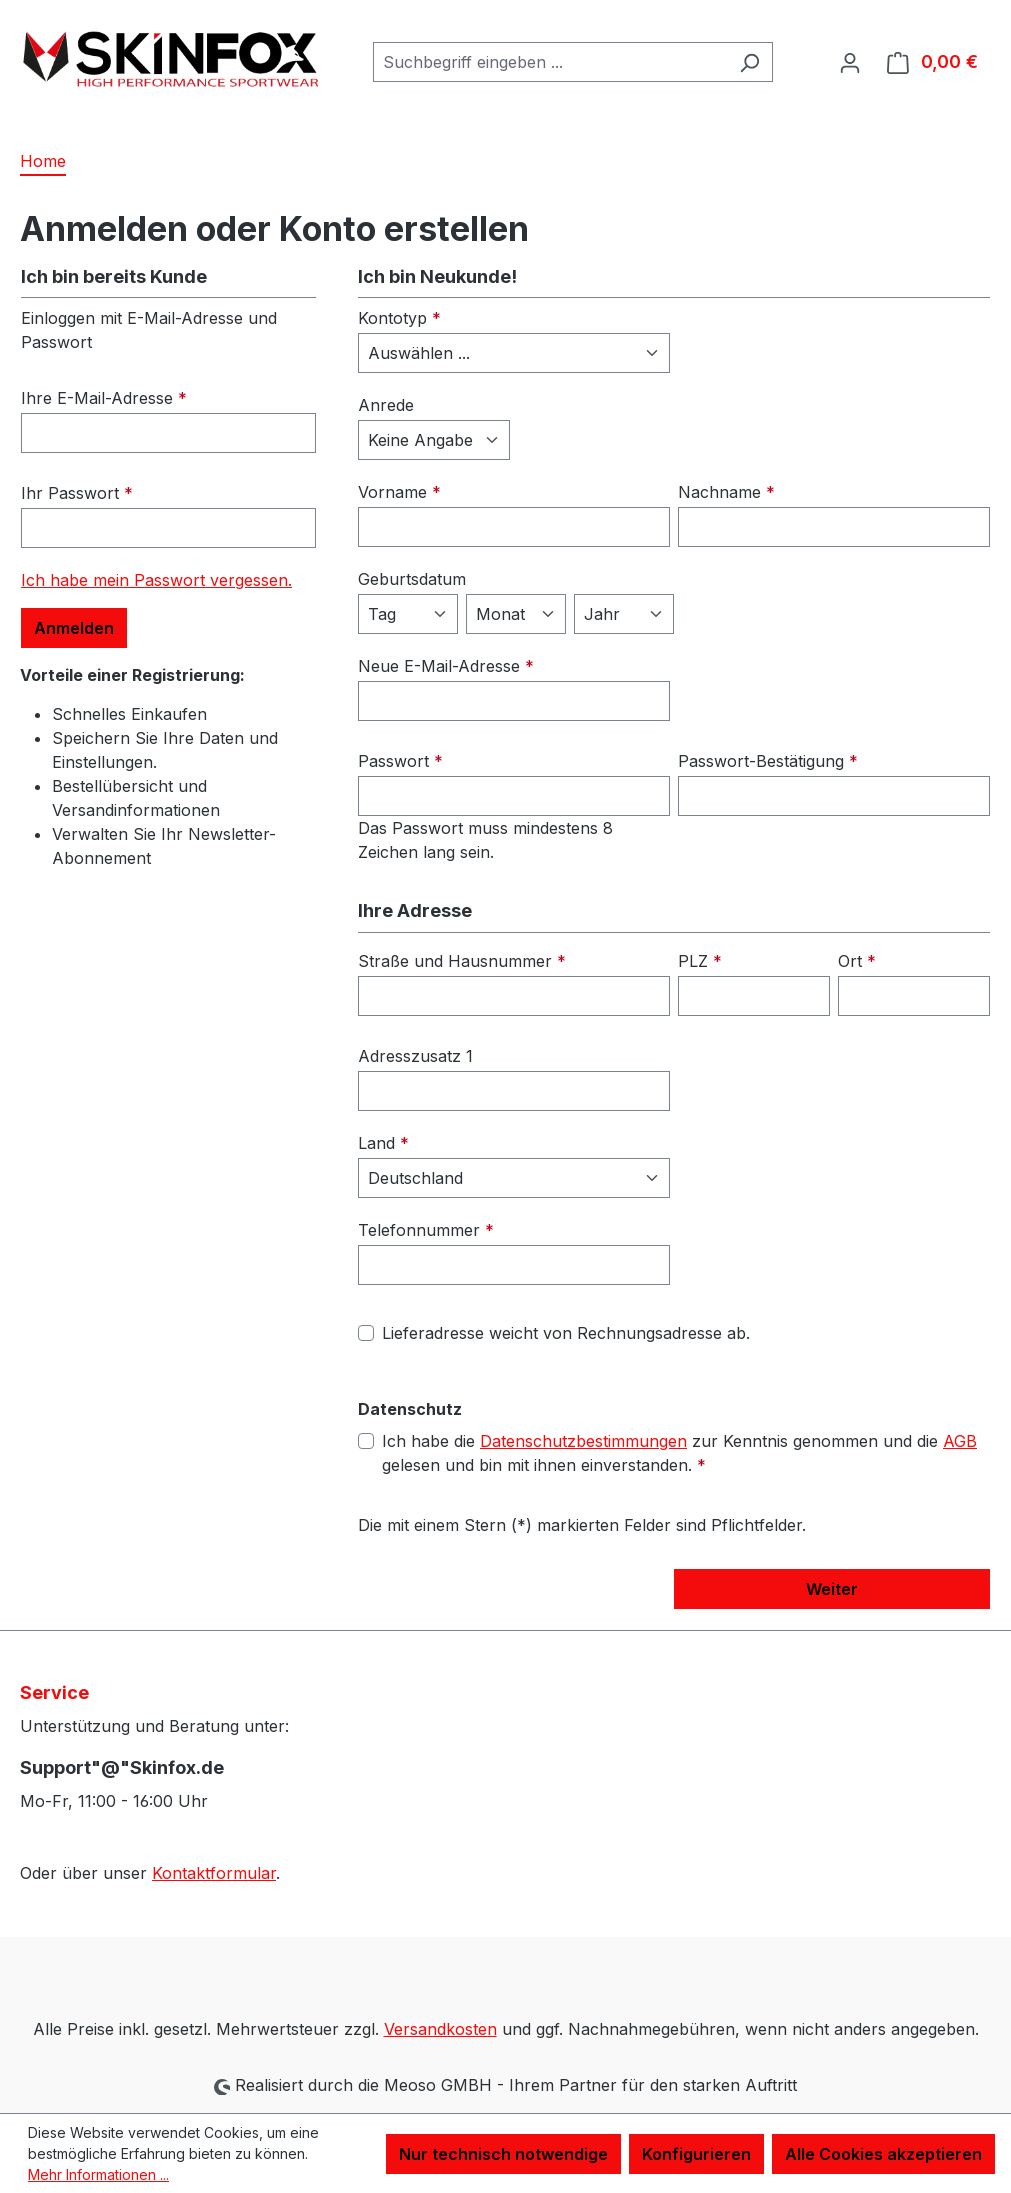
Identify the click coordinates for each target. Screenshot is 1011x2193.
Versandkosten (440, 2029)
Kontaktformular (214, 1873)
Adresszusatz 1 (415, 1056)
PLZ (700, 961)
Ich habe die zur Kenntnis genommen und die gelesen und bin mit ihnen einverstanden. (679, 1452)
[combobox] (550, 62)
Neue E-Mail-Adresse (446, 666)
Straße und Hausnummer (462, 961)
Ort (857, 961)
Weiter (832, 1589)
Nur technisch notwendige (503, 2154)
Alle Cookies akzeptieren (883, 2154)
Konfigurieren (696, 2154)
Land (383, 1143)
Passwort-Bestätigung (768, 761)
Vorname (399, 492)
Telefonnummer (426, 1230)
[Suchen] (749, 62)
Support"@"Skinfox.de (122, 1767)
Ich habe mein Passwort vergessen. (156, 580)
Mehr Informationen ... (98, 2174)
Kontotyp (399, 318)
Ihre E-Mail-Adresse (104, 398)
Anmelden (74, 628)
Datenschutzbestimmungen (583, 1441)
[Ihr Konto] (850, 62)
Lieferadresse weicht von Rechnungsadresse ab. (566, 1333)
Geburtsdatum (412, 579)
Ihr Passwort (77, 493)
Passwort (400, 761)
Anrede (386, 405)
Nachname (726, 492)
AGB (960, 1441)
